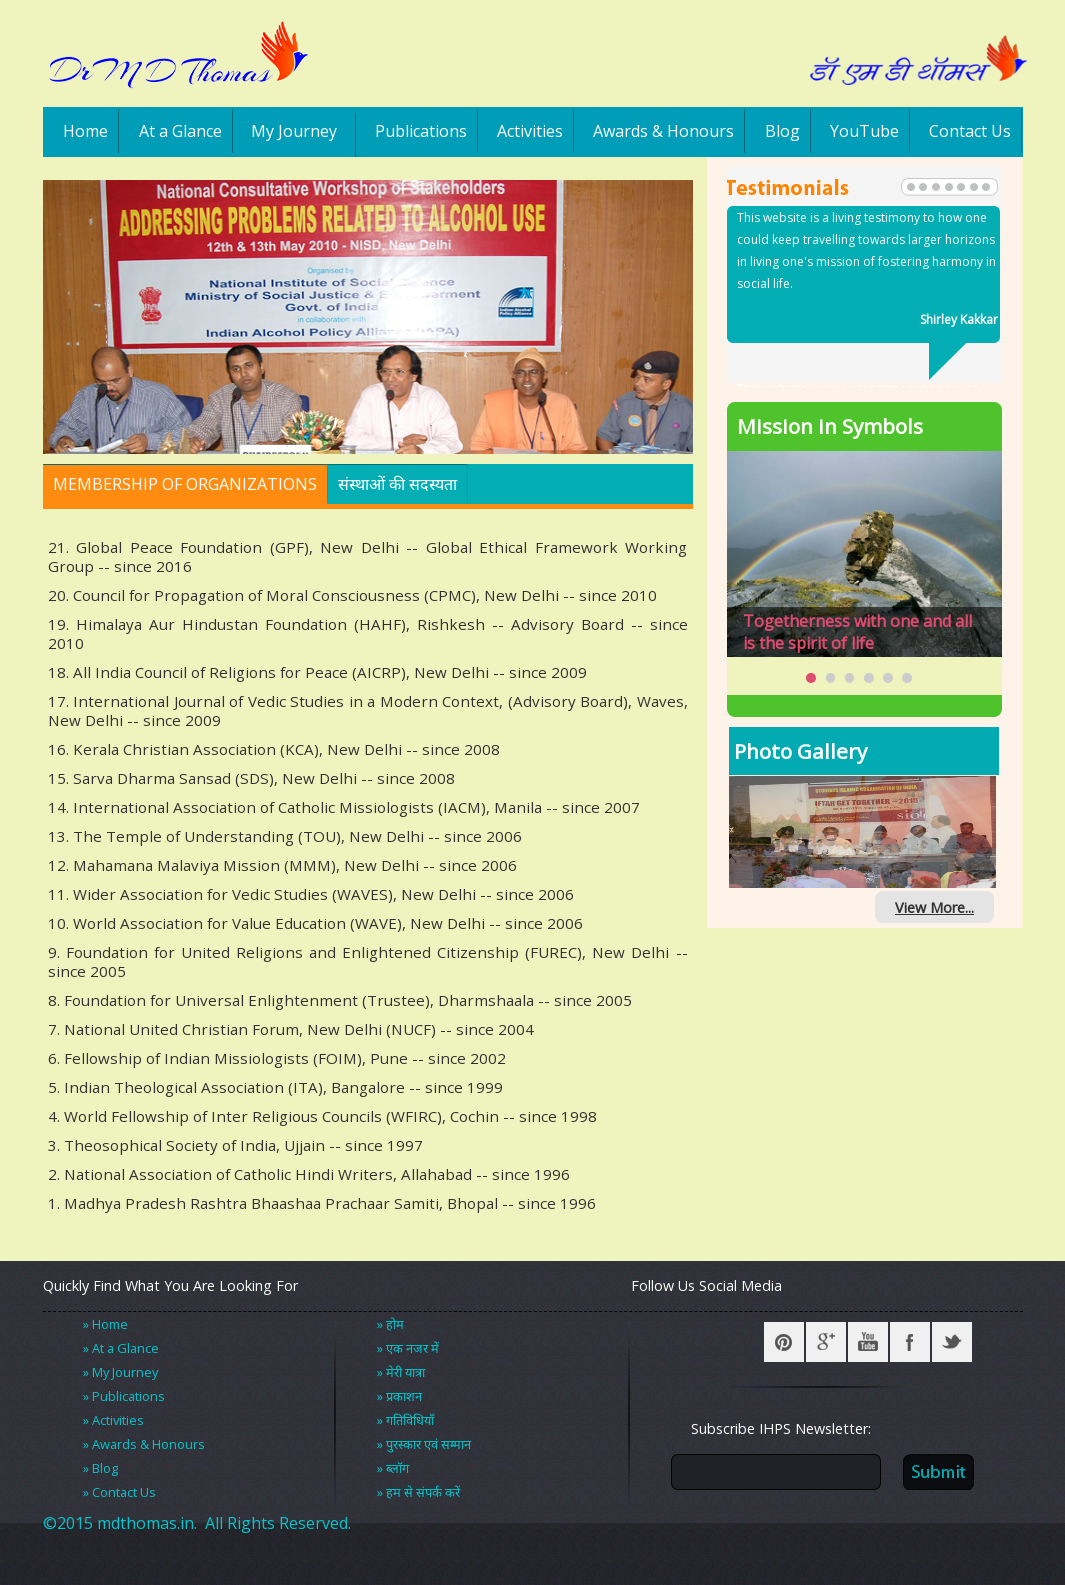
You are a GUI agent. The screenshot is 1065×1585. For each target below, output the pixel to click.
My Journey (294, 131)
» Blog (100, 1468)
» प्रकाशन (399, 1396)
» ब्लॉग (393, 1468)
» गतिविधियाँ (405, 1420)
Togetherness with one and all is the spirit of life (857, 632)
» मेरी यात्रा (401, 1372)
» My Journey (120, 1372)
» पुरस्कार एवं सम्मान (424, 1444)
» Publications (124, 1396)
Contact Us (970, 131)
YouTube (864, 131)
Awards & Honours (663, 131)
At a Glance (180, 131)
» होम (390, 1324)
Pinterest (784, 1342)
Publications (421, 131)
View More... (934, 907)
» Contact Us (119, 1492)
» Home (105, 1324)
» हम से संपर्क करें (418, 1492)
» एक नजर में (408, 1348)
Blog (782, 131)
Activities (530, 131)
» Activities (113, 1420)
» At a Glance (121, 1348)
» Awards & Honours (144, 1444)
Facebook (910, 1342)
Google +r (826, 1342)
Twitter (952, 1342)
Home (85, 131)
